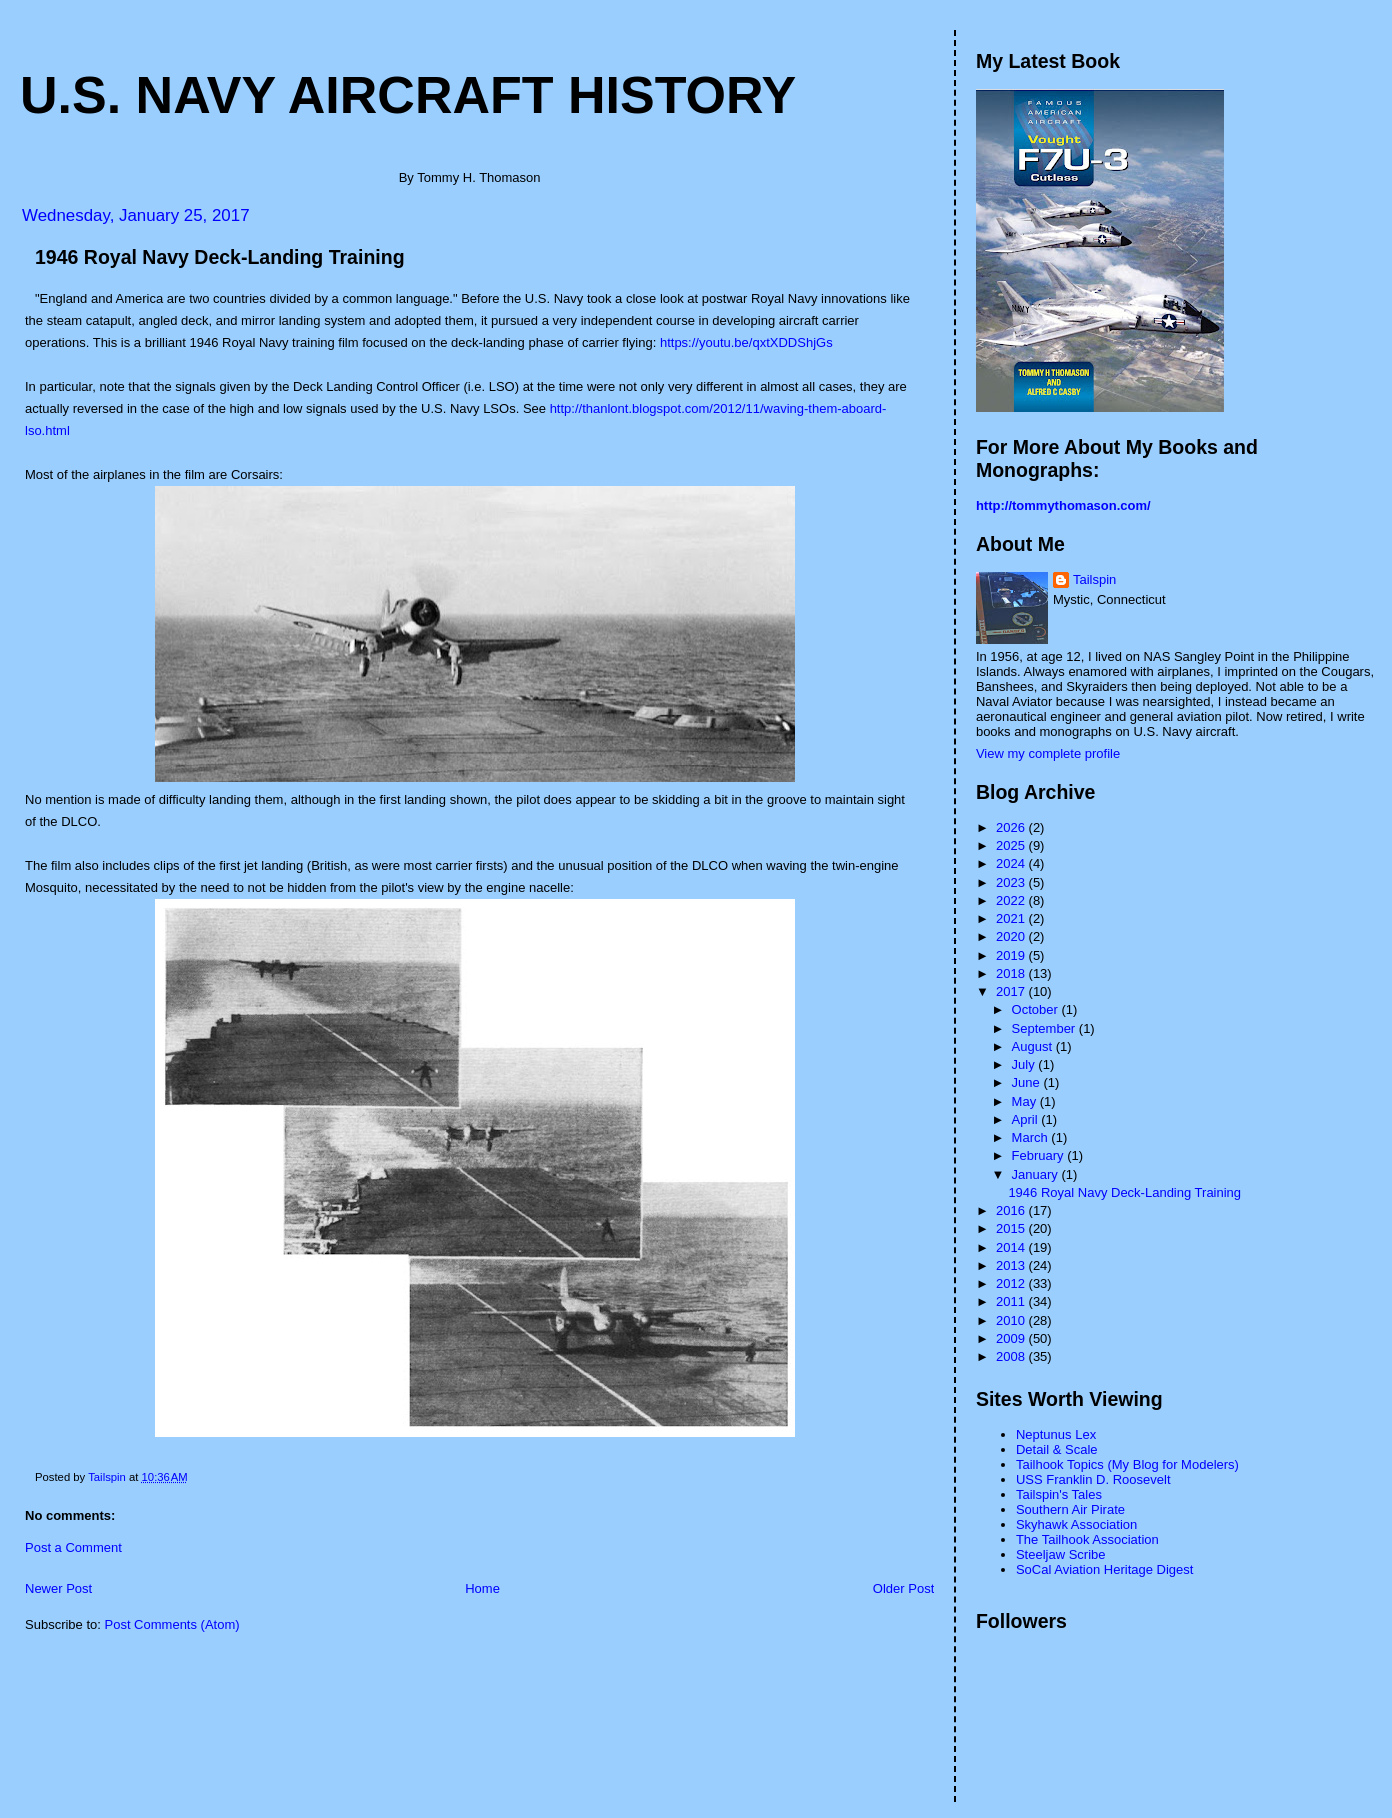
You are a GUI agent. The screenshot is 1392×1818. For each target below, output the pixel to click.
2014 (1012, 1247)
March (1032, 1137)
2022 (1012, 900)
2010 (1012, 1320)
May (1026, 1101)
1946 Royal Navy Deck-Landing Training (1124, 1192)
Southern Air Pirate (1070, 1509)
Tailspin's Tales (1059, 1494)
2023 (1012, 882)
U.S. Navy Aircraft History (408, 95)
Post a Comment (73, 1547)
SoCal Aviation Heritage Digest (1105, 1569)
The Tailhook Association (1087, 1539)
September (1045, 1028)
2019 (1012, 955)
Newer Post (58, 1588)
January (1037, 1174)
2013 (1012, 1265)
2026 (1012, 827)
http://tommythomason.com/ (1063, 505)
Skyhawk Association (1076, 1524)
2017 (1012, 991)
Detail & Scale (1057, 1449)
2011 (1012, 1301)
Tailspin (1094, 579)
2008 (1012, 1356)
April (1027, 1119)
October (1037, 1009)
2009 (1012, 1338)
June (1028, 1082)
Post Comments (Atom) (172, 1624)
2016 (1012, 1210)
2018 (1012, 973)
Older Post (903, 1588)
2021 (1012, 918)
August (1034, 1046)
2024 (1012, 863)
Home (482, 1588)
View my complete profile (1048, 753)
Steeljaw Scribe (1061, 1554)
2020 (1012, 936)
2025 (1012, 845)
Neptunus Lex (1056, 1434)
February (1040, 1155)
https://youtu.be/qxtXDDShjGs (746, 342)
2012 (1012, 1283)
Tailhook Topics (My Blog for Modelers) (1127, 1464)
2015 (1012, 1228)
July (1025, 1064)
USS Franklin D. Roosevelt (1093, 1479)
